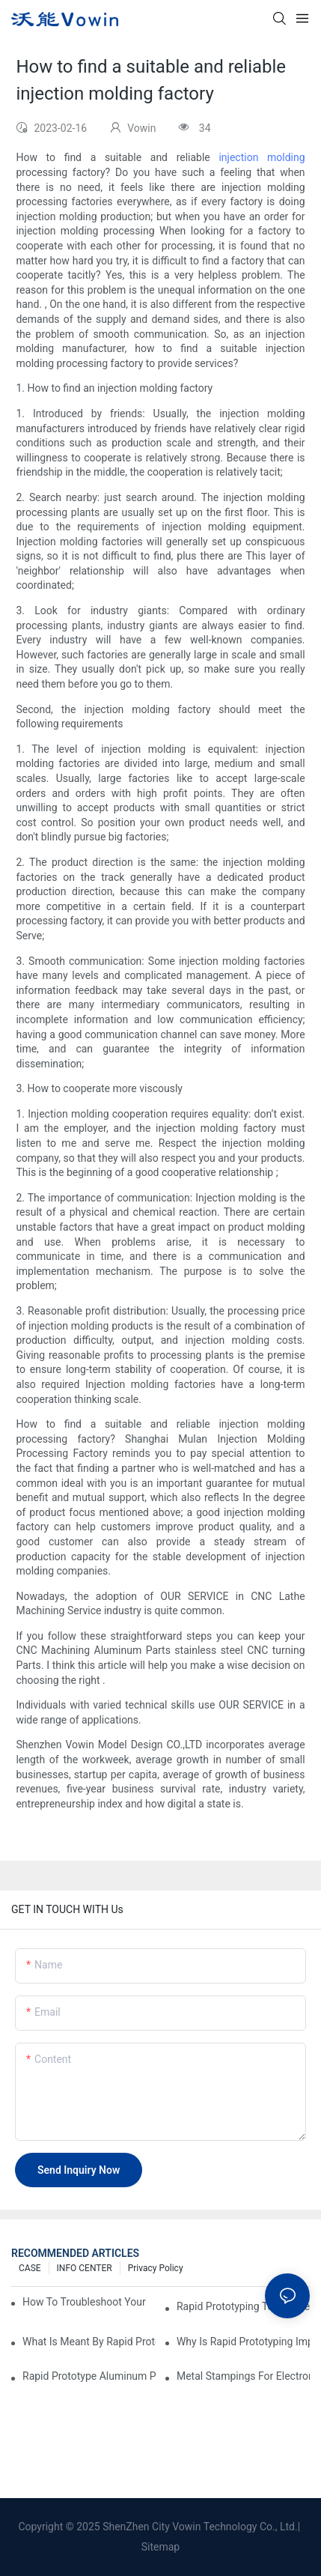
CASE (30, 2268)
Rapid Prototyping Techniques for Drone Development (243, 2306)
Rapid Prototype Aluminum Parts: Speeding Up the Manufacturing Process (89, 2376)
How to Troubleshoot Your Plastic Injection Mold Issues (84, 2302)
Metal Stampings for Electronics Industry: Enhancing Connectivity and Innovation (243, 2376)
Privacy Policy (155, 2268)
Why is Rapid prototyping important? (243, 2342)
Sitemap (160, 2547)
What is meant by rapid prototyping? (89, 2342)
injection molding (261, 157)
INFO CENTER (84, 2268)
